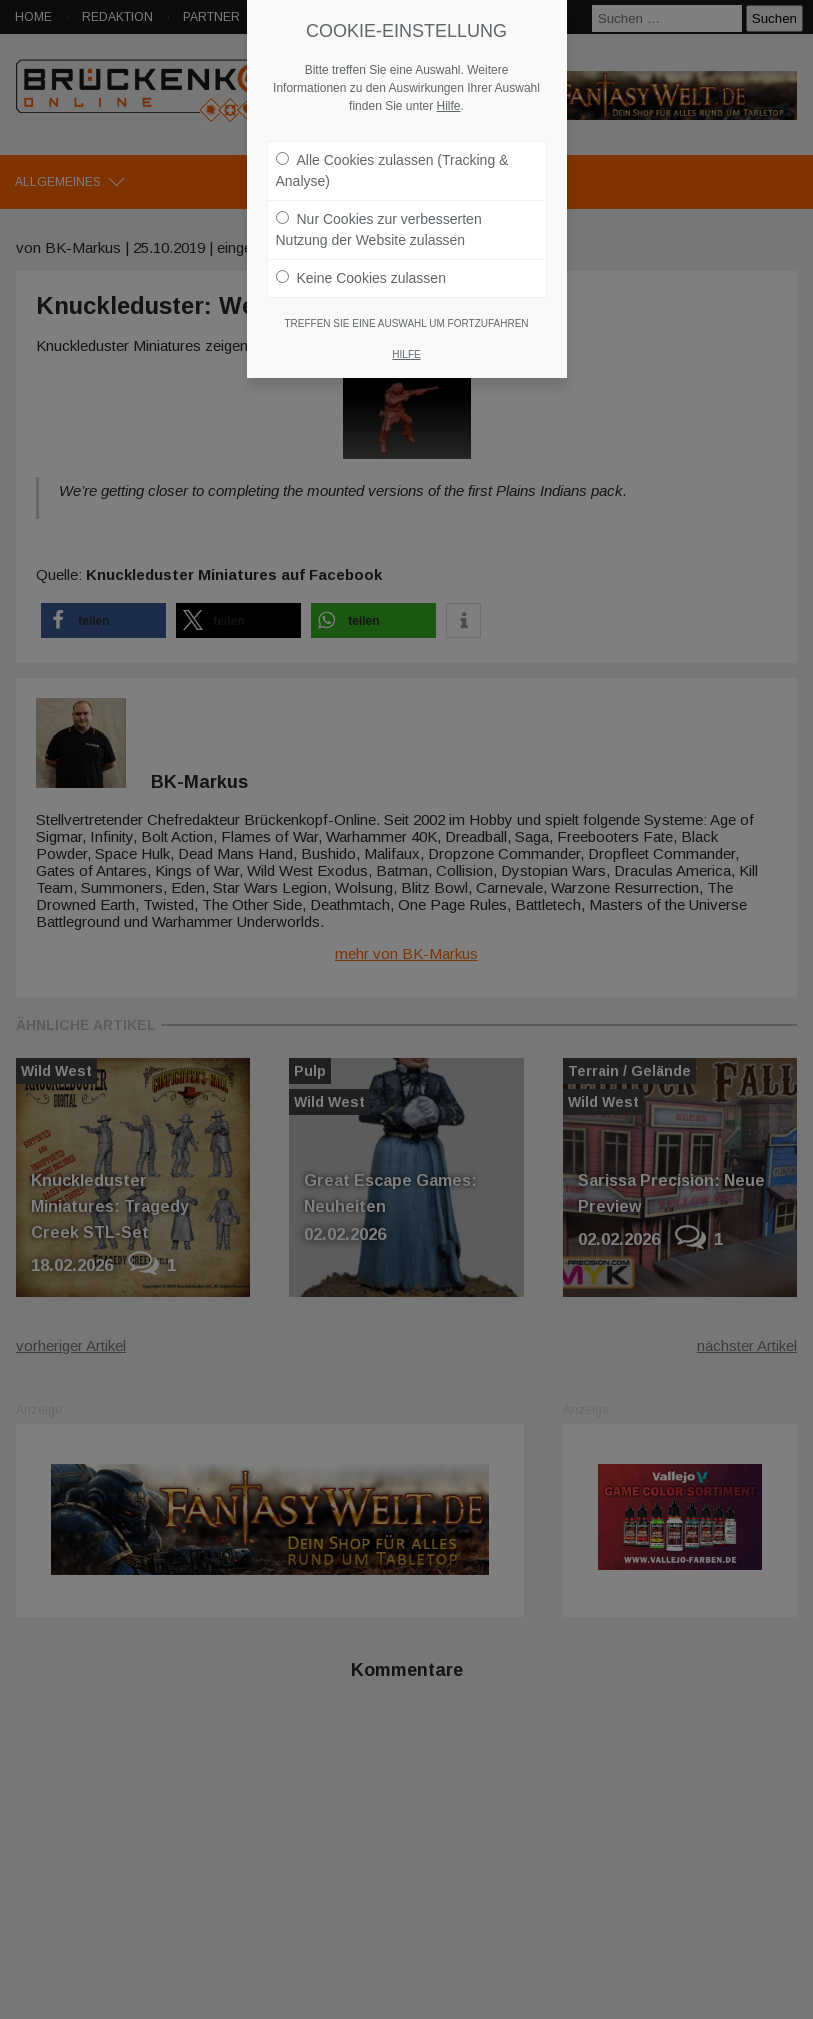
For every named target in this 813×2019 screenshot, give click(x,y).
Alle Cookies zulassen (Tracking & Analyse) (392, 160)
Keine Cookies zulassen (361, 268)
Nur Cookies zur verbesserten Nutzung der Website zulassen (379, 219)
